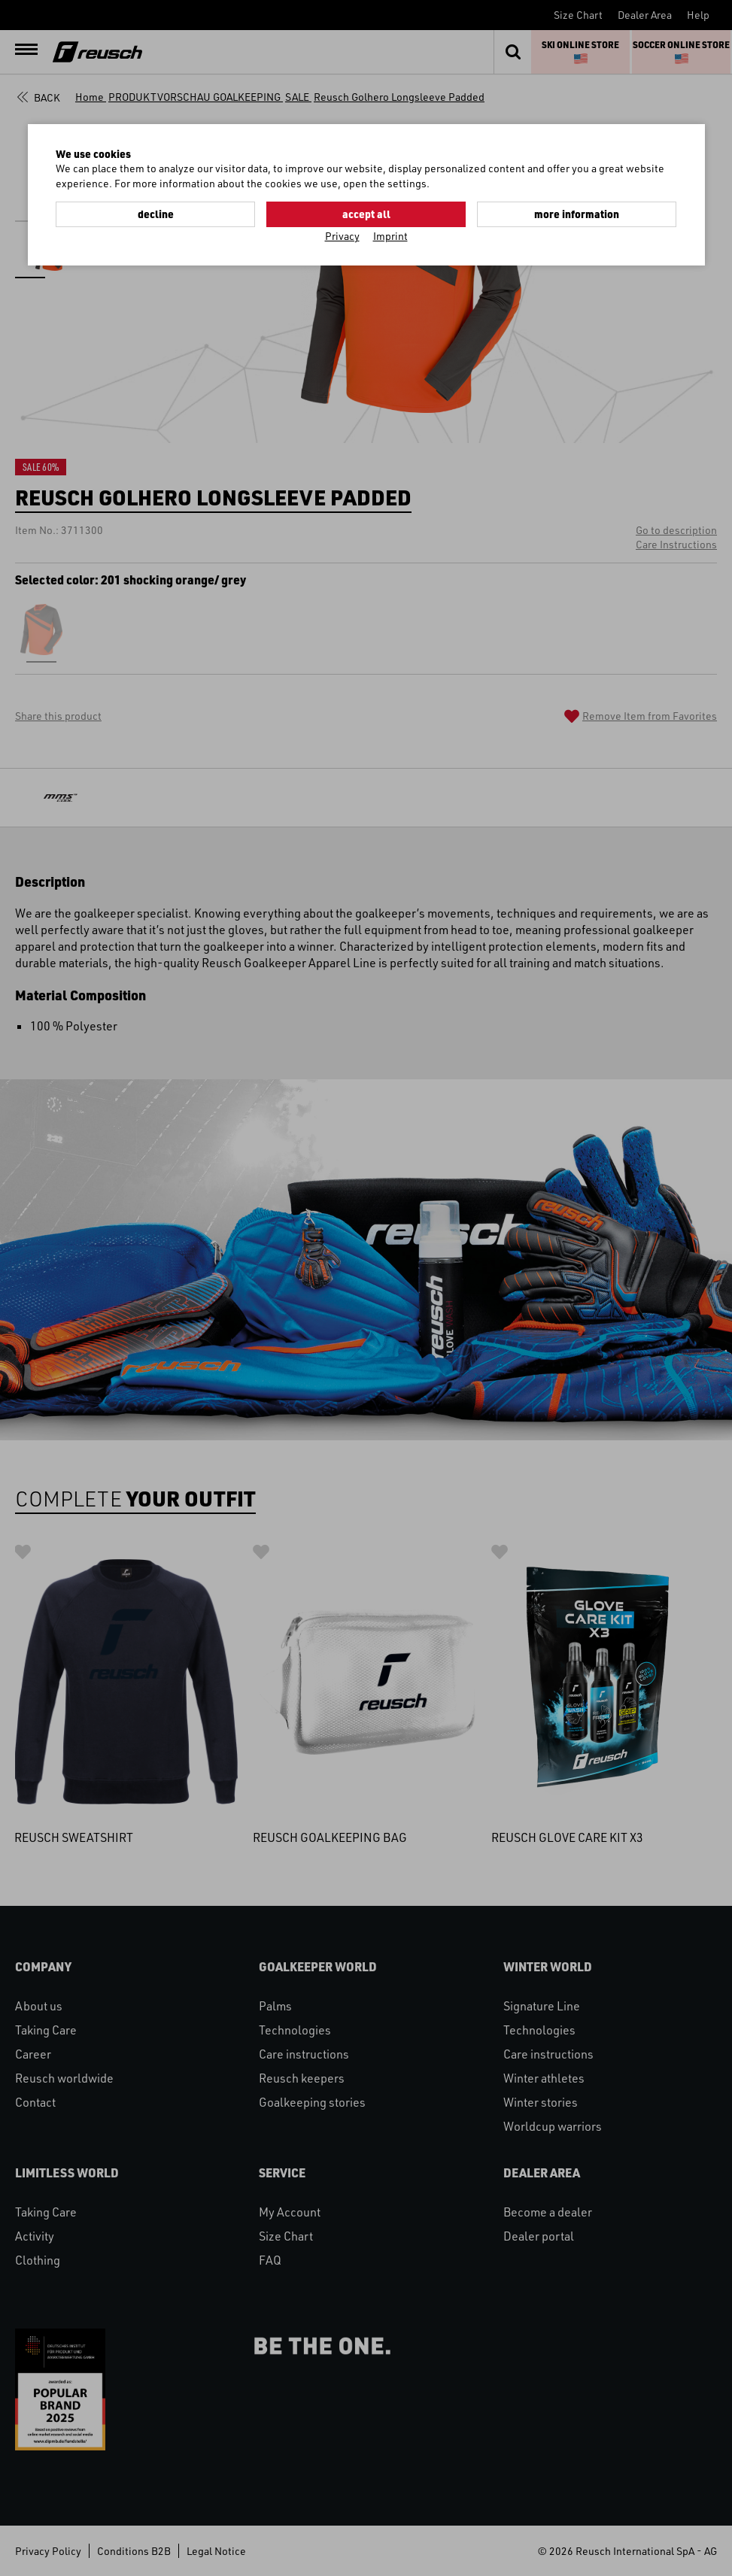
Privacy (342, 235)
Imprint (390, 235)
